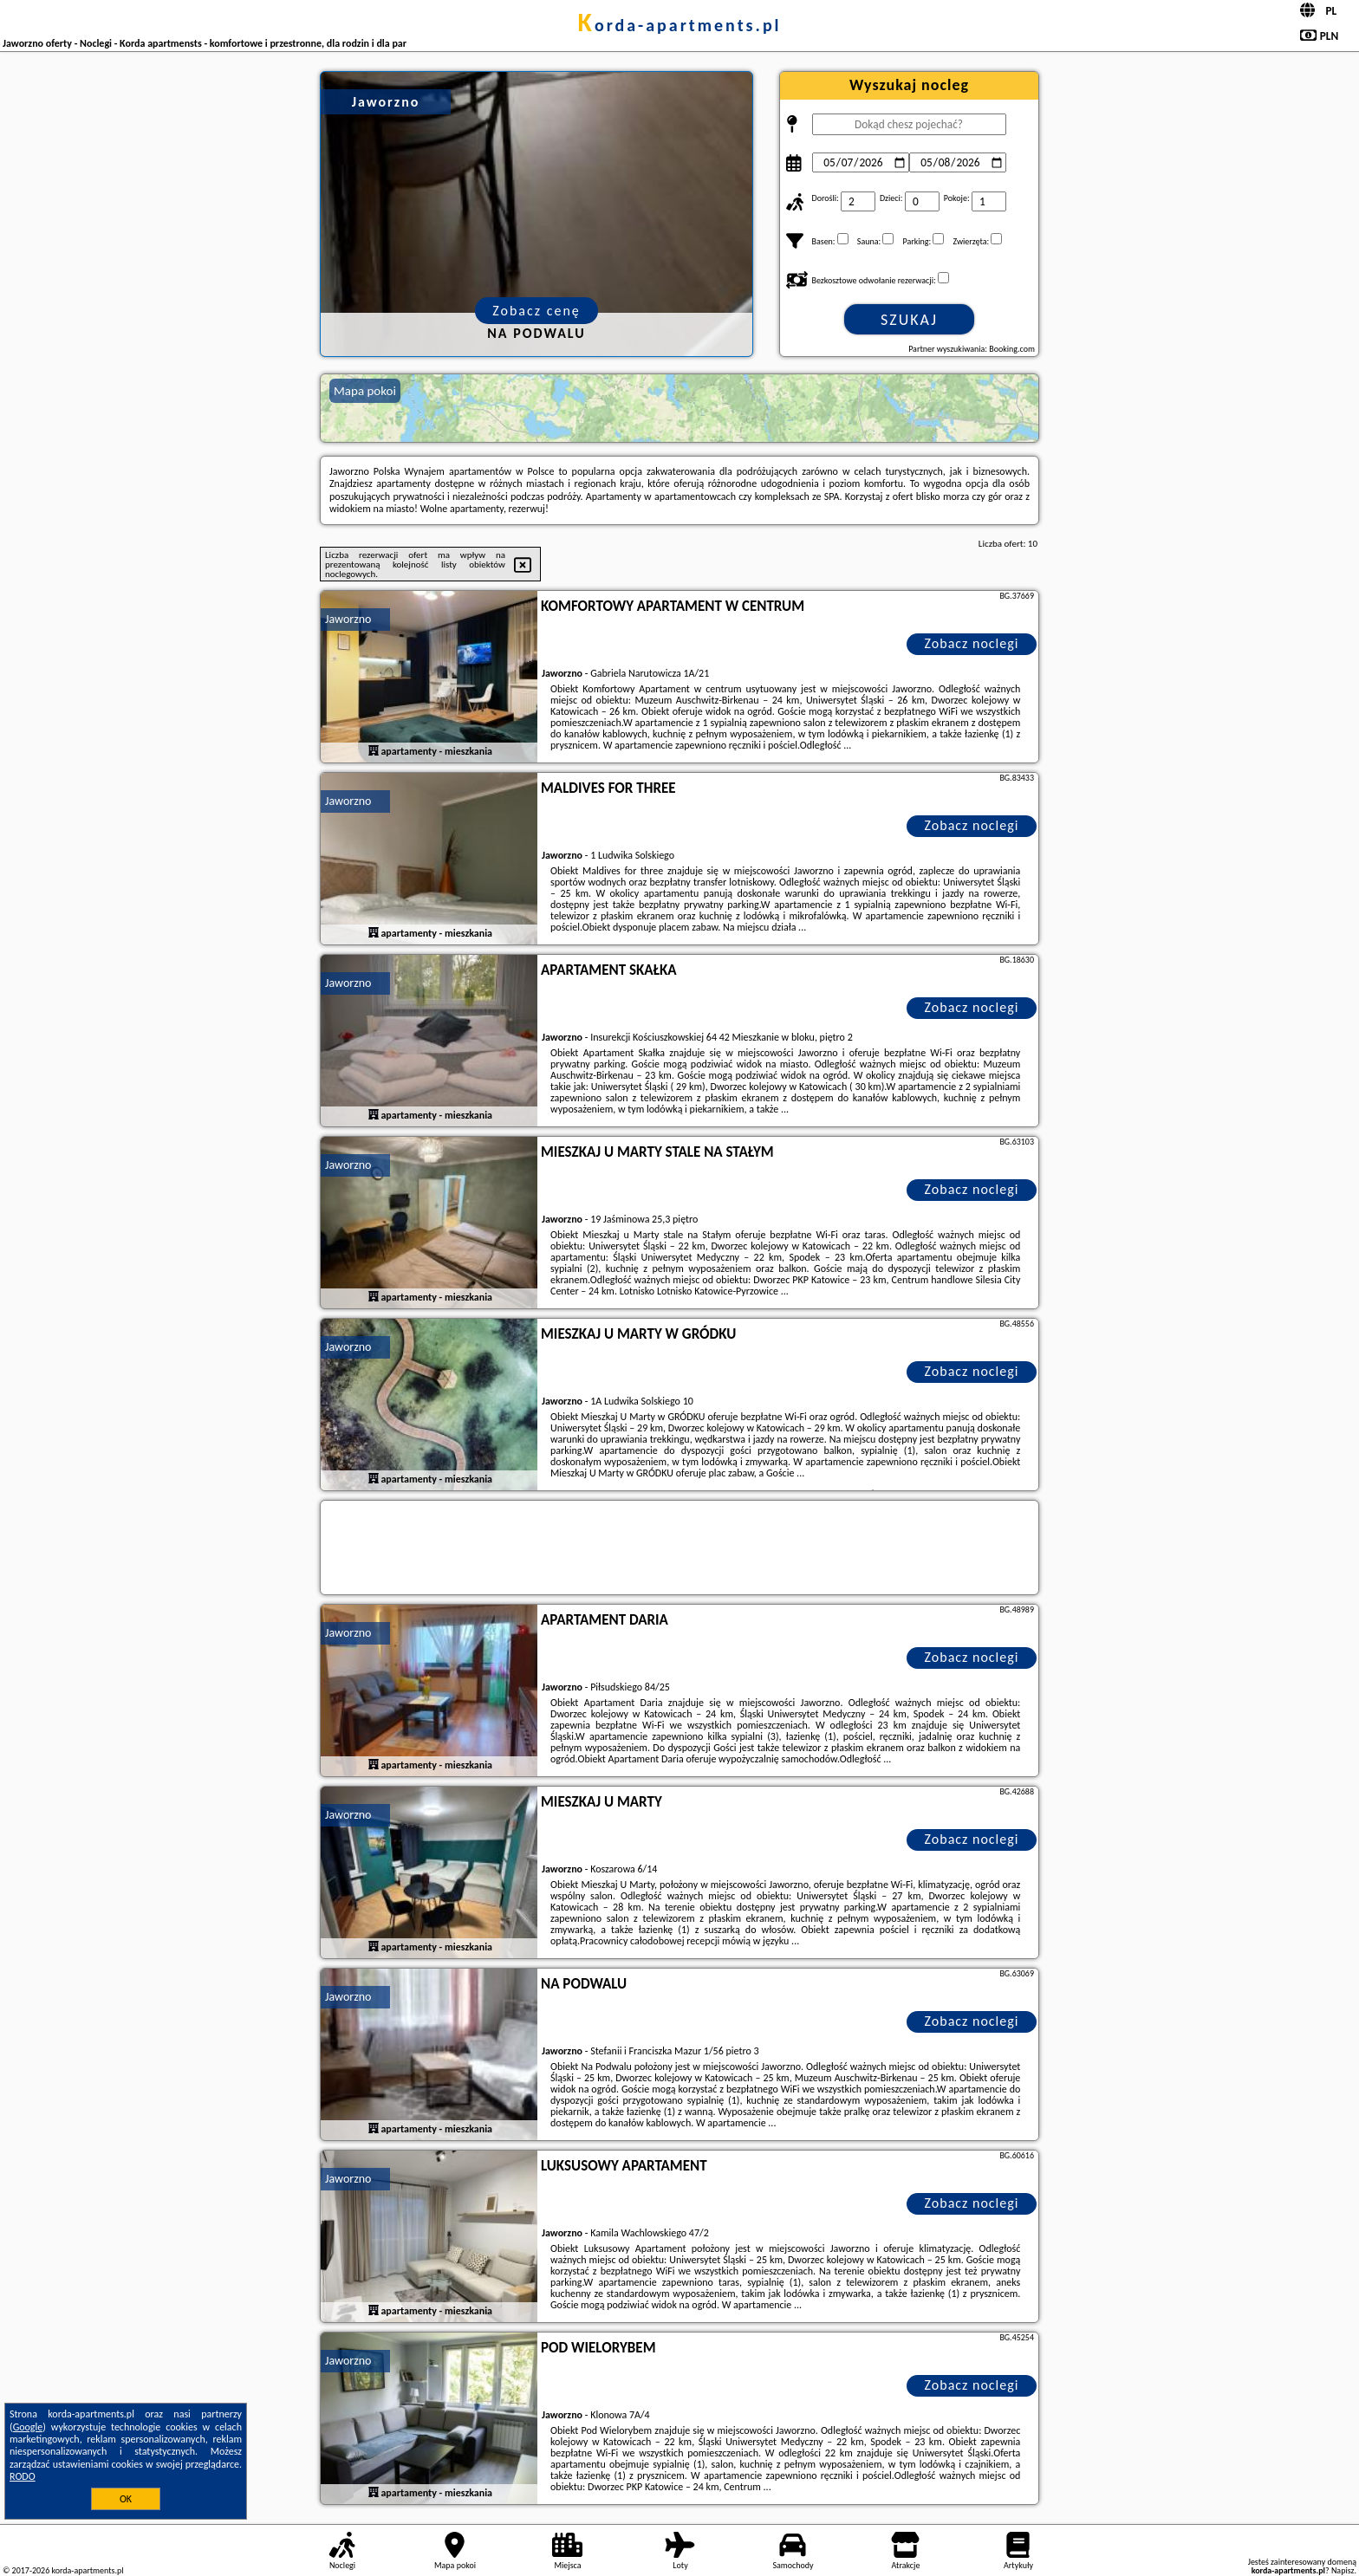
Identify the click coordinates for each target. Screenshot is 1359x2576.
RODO (23, 2476)
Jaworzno (348, 619)
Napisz (1343, 2570)
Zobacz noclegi (972, 643)
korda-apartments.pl (679, 25)
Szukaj (909, 319)
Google (28, 2427)
